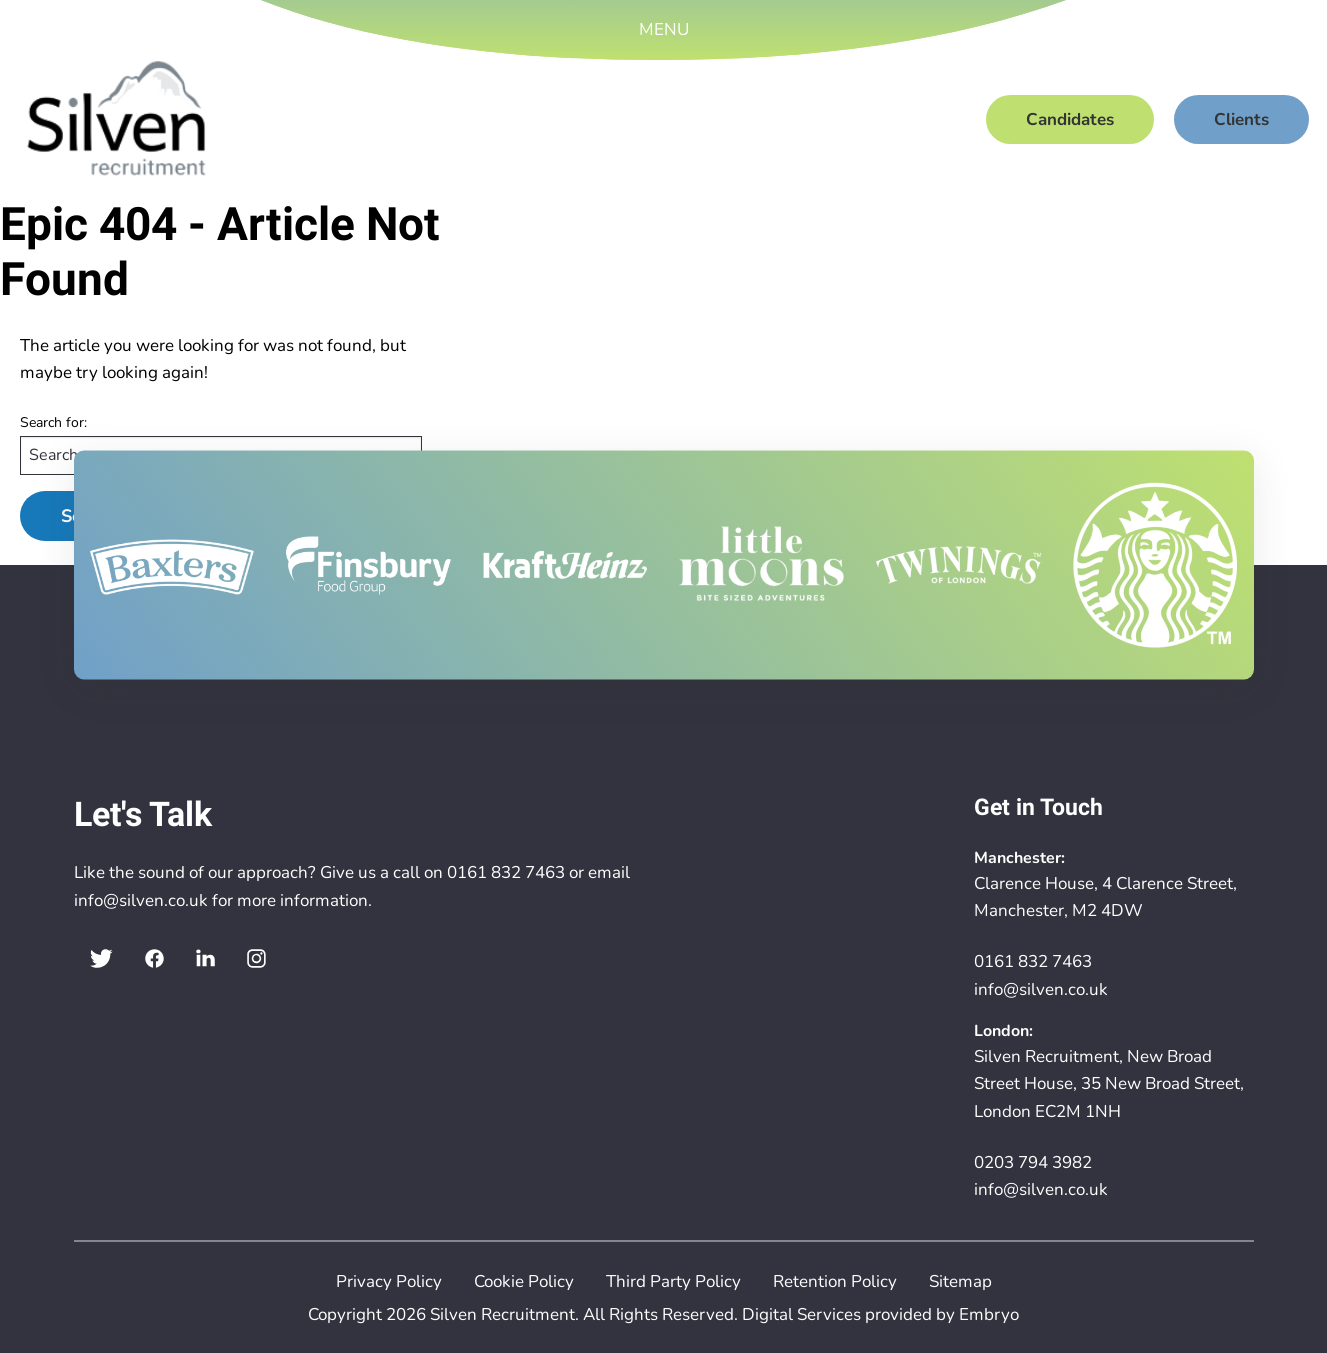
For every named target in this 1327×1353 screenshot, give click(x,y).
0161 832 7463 (506, 872)
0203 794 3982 (1033, 1162)
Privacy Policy (389, 1281)
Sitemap (960, 1281)
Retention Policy (835, 1281)
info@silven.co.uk (141, 900)
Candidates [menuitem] (1070, 119)
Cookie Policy (524, 1281)
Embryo (989, 1314)
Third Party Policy (673, 1281)
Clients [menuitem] (1241, 119)
